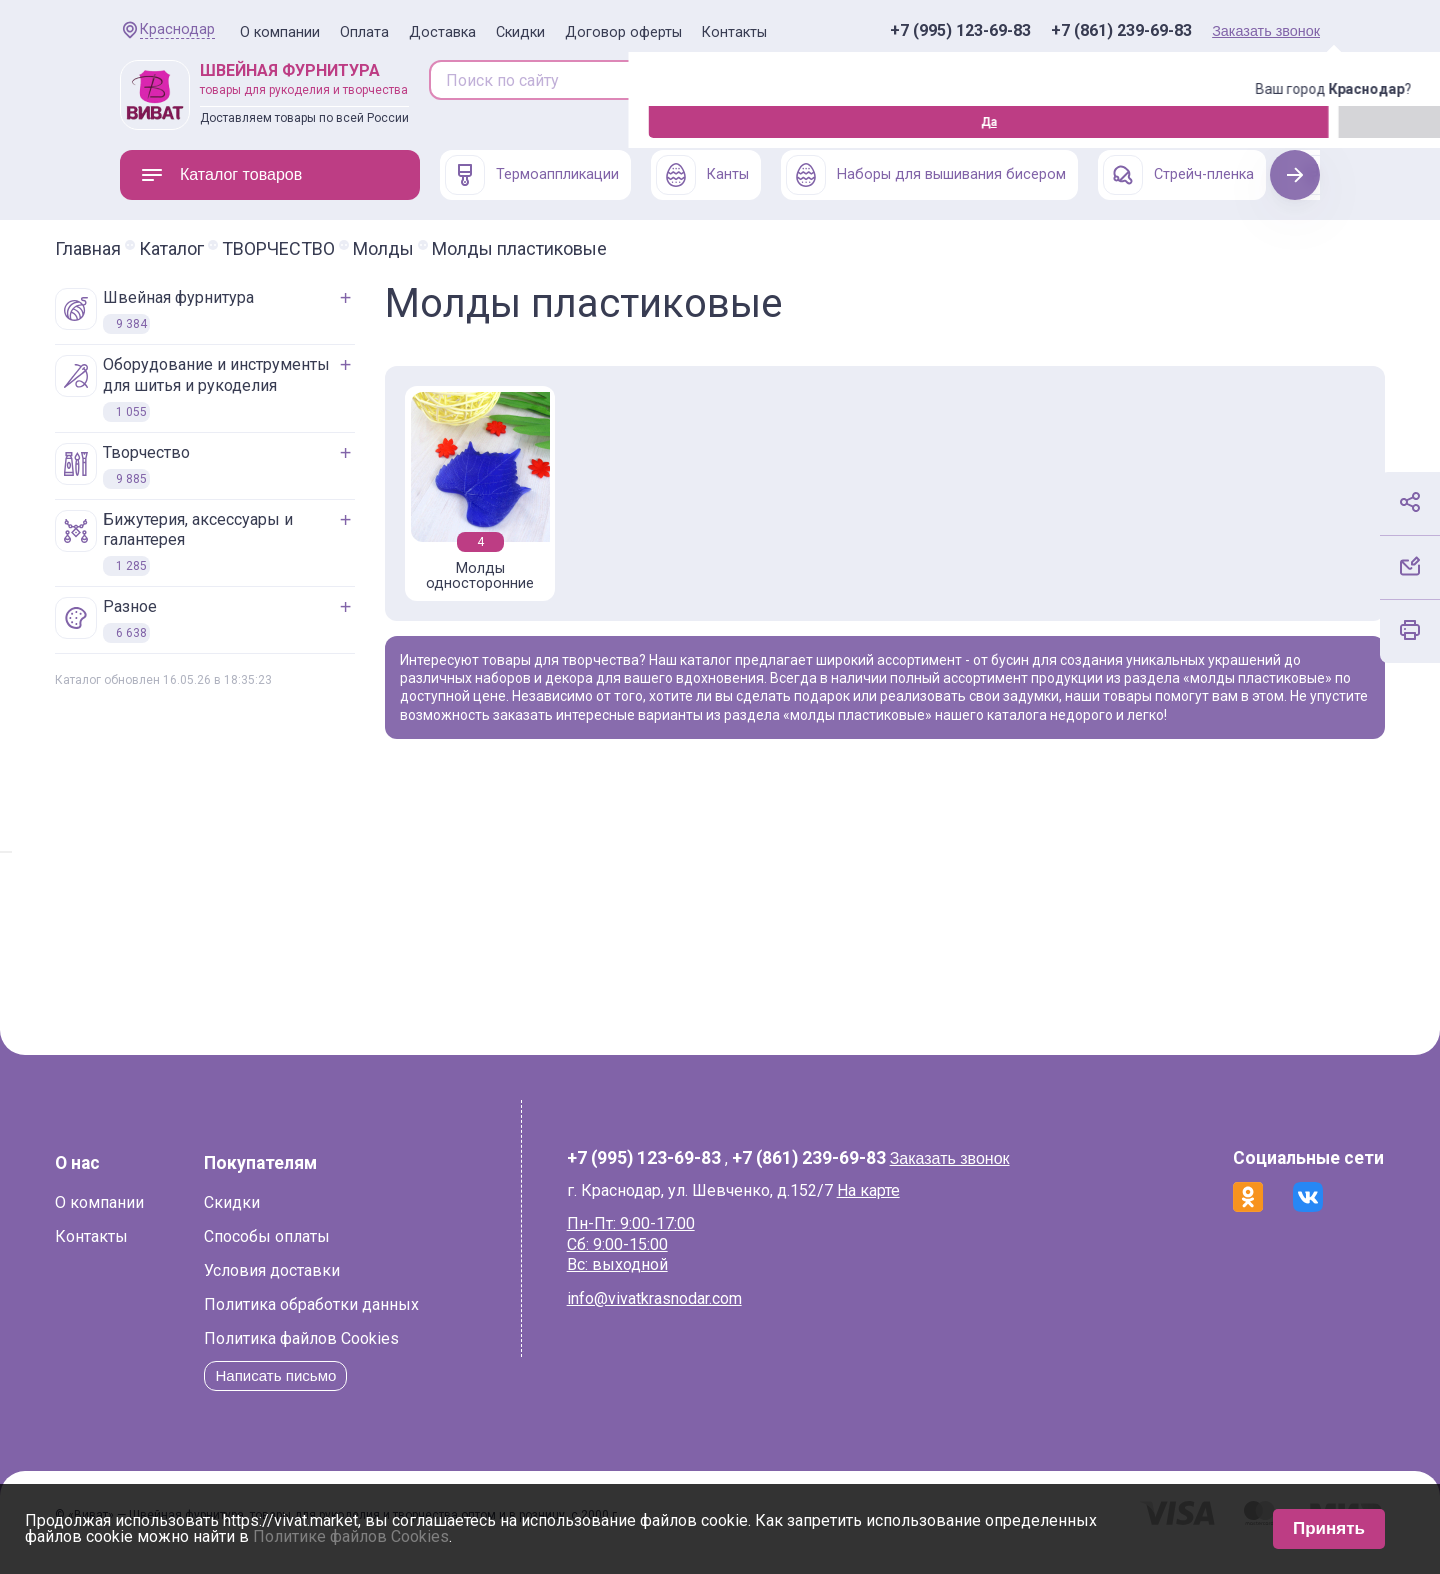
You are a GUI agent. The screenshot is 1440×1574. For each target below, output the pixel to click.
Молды (448, 249)
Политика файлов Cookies (366, 1351)
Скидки (520, 32)
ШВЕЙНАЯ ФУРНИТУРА (219, 311)
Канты (702, 175)
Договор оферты (623, 32)
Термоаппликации (532, 175)
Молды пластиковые (584, 249)
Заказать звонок (1266, 31)
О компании (280, 32)
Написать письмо (344, 1388)
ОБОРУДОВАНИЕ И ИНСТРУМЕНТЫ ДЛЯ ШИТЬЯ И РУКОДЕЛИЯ (257, 388)
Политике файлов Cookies (351, 1536)
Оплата (364, 32)
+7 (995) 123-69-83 (960, 31)
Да (125, 122)
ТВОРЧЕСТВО (343, 249)
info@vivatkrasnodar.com (673, 1311)
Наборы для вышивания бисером (926, 175)
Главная (153, 249)
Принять (1329, 1528)
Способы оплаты (332, 1249)
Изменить (230, 122)
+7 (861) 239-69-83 (1121, 31)
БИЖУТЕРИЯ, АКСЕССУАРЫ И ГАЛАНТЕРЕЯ (239, 543)
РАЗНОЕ (171, 620)
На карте (887, 1202)
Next (1295, 174)
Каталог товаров (221, 175)
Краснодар (177, 29)
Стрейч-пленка (1178, 175)
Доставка (442, 32)
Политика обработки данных (376, 1317)
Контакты (734, 32)
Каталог (236, 249)
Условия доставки (337, 1283)
